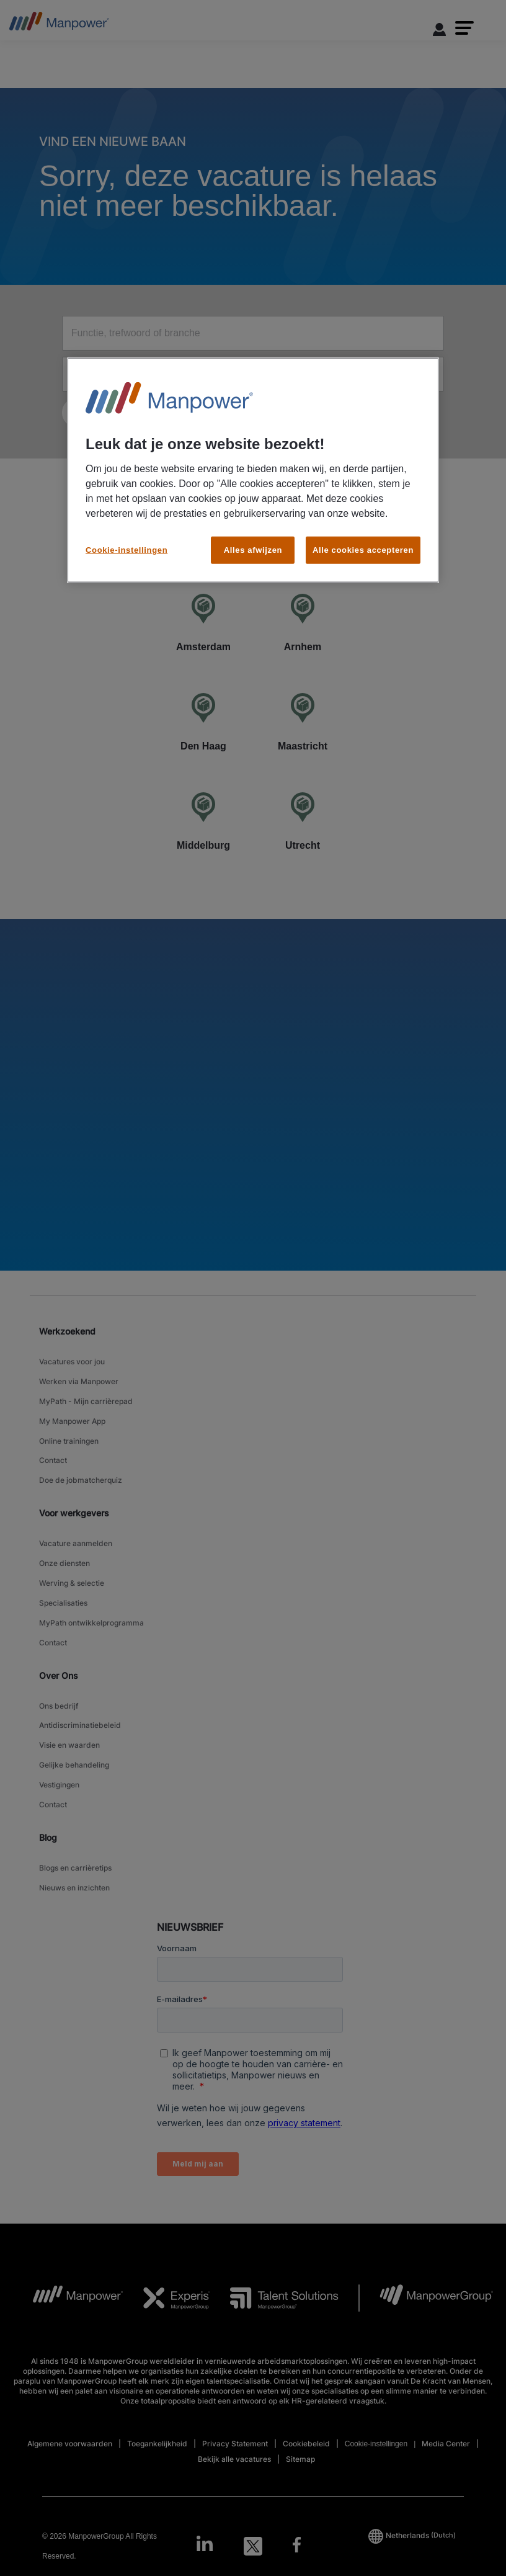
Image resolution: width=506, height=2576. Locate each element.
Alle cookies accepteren (363, 549)
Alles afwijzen (253, 549)
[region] (253, 470)
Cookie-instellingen (126, 549)
